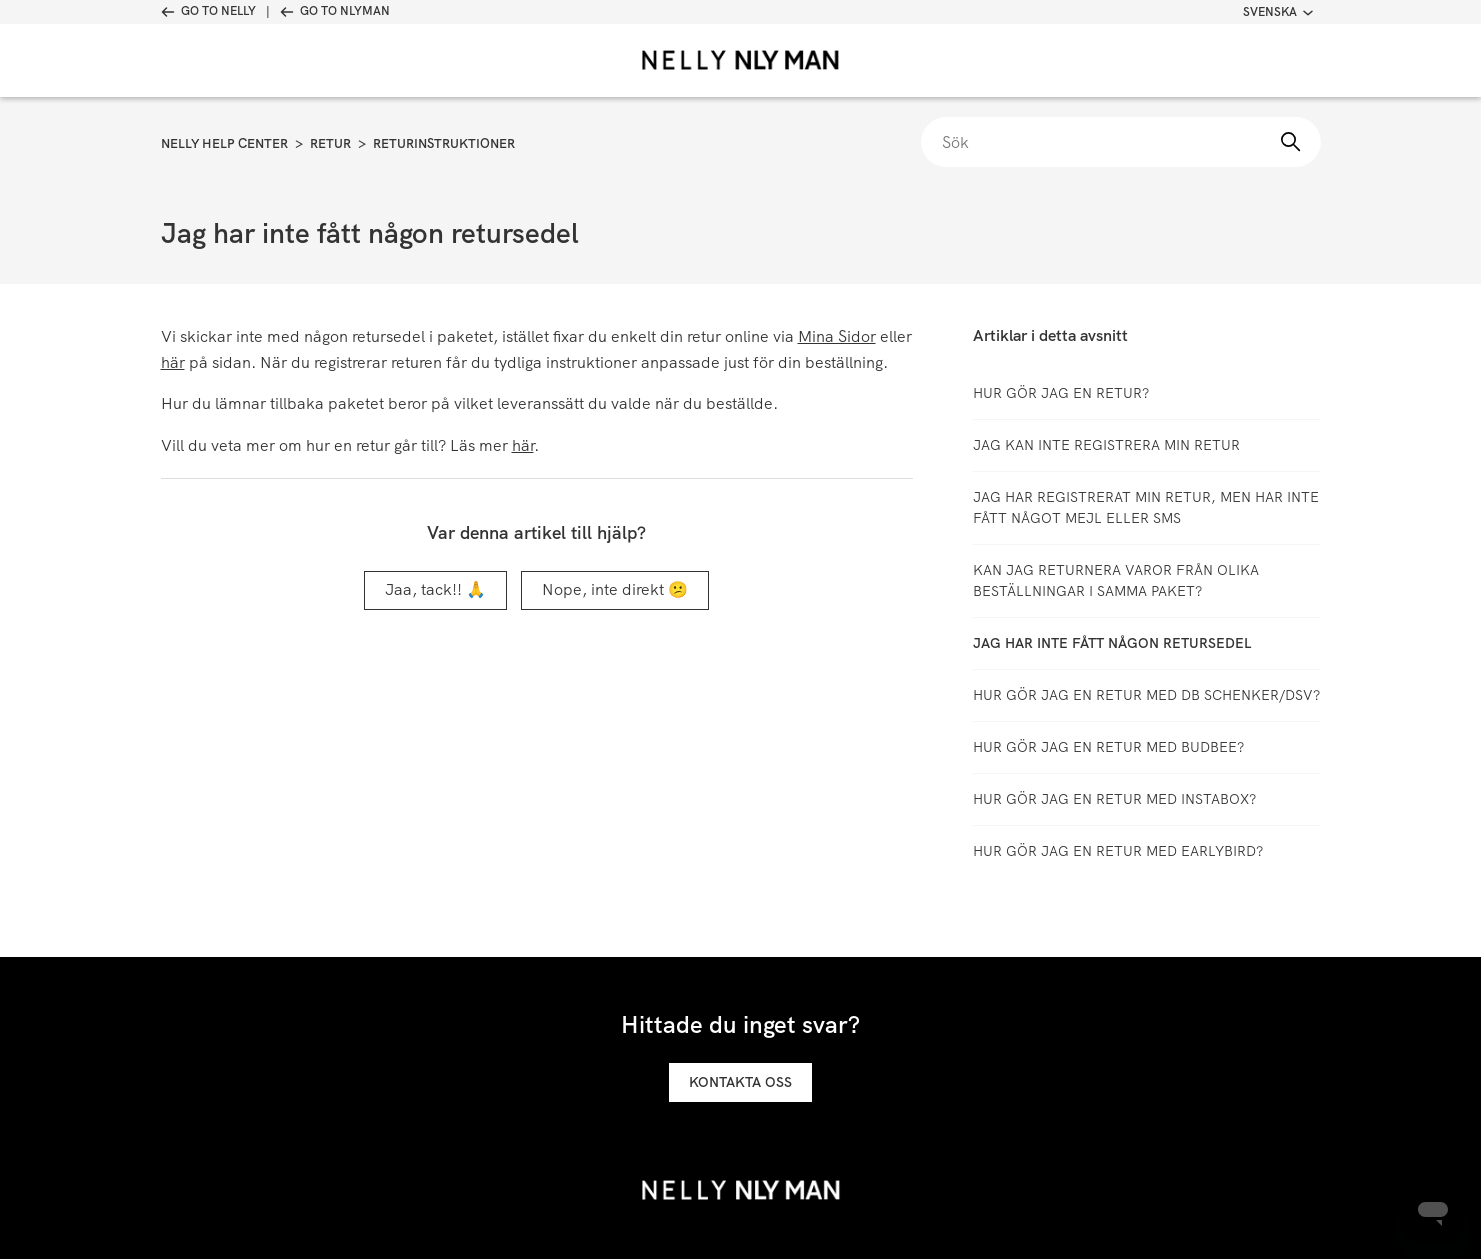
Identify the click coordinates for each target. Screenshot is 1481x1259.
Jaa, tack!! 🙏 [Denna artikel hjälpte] (435, 589)
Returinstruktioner (444, 143)
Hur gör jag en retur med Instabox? (1114, 799)
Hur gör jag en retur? (1061, 393)
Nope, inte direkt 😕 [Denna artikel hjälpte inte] (615, 589)
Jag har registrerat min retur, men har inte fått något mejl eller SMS (1146, 507)
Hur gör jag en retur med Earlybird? (1118, 851)
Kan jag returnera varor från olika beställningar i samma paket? (1116, 580)
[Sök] (1121, 142)
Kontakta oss (740, 1082)
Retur (330, 143)
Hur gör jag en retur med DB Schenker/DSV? (1146, 695)
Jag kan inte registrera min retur (1106, 445)
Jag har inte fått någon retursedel (1112, 643)
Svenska (1278, 12)
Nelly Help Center (224, 143)
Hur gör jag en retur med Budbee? (1108, 747)
